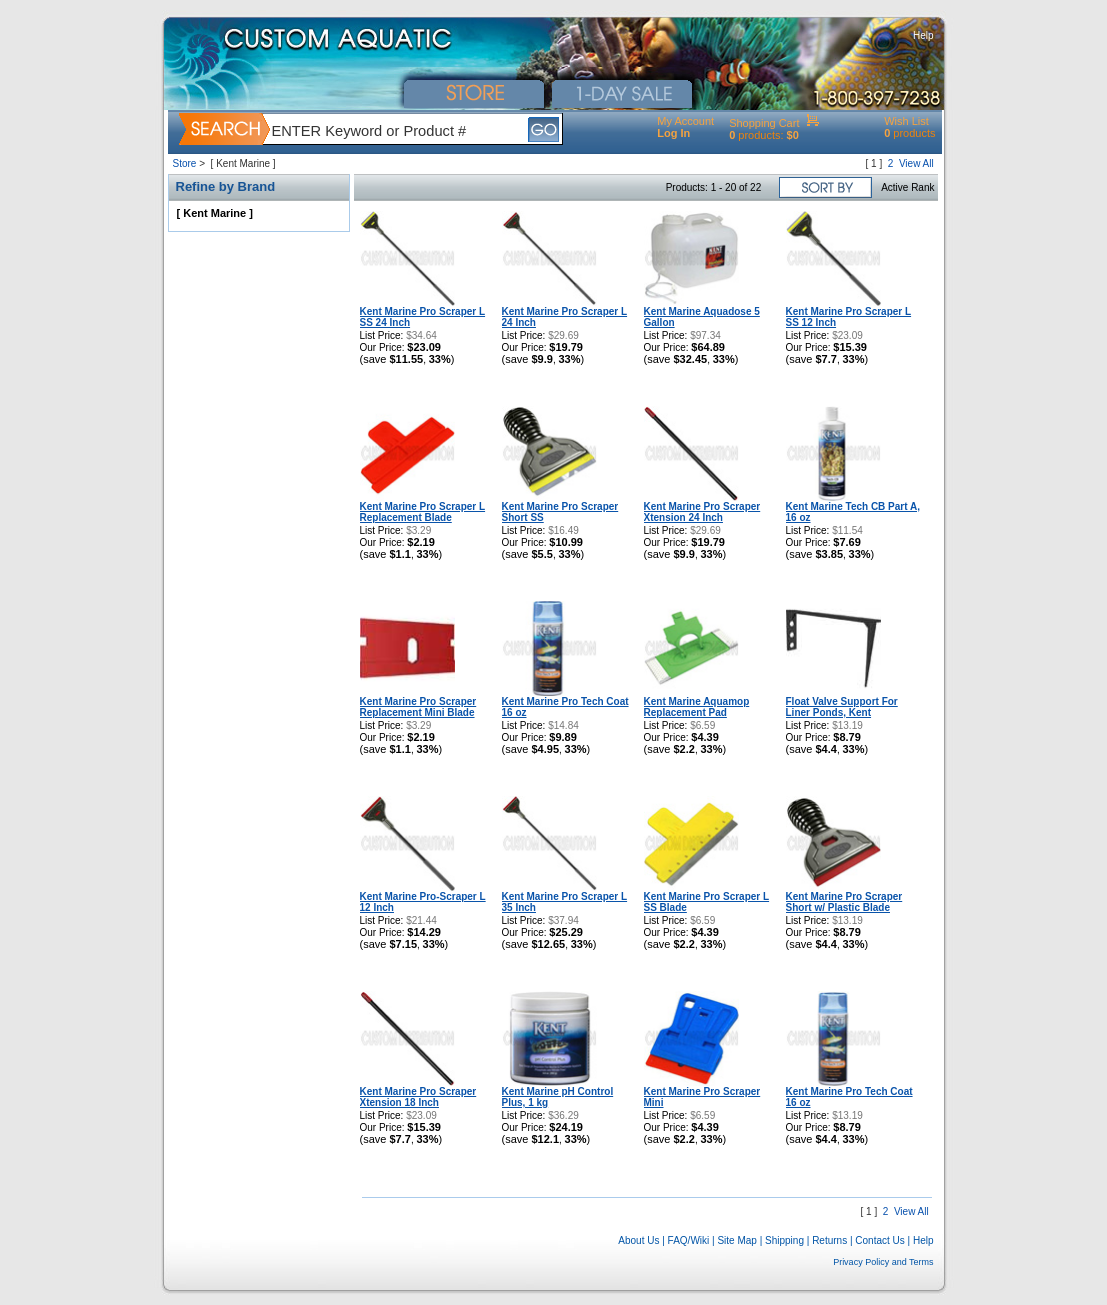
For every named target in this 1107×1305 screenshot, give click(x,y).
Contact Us (879, 1240)
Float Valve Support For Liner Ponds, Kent (842, 707)
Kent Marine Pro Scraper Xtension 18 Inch (418, 1097)
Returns (829, 1240)
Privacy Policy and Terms (883, 1262)
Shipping (784, 1240)
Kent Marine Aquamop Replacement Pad (697, 707)
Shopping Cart (764, 123)
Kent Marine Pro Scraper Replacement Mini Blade (418, 707)
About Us (638, 1240)
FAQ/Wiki (689, 1240)
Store (185, 163)
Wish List (906, 121)
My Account (685, 121)
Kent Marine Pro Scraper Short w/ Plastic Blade (844, 902)
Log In (673, 133)
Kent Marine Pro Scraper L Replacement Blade (423, 512)
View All (916, 163)
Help (923, 35)
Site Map (736, 1240)
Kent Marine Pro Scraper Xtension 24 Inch (702, 512)
